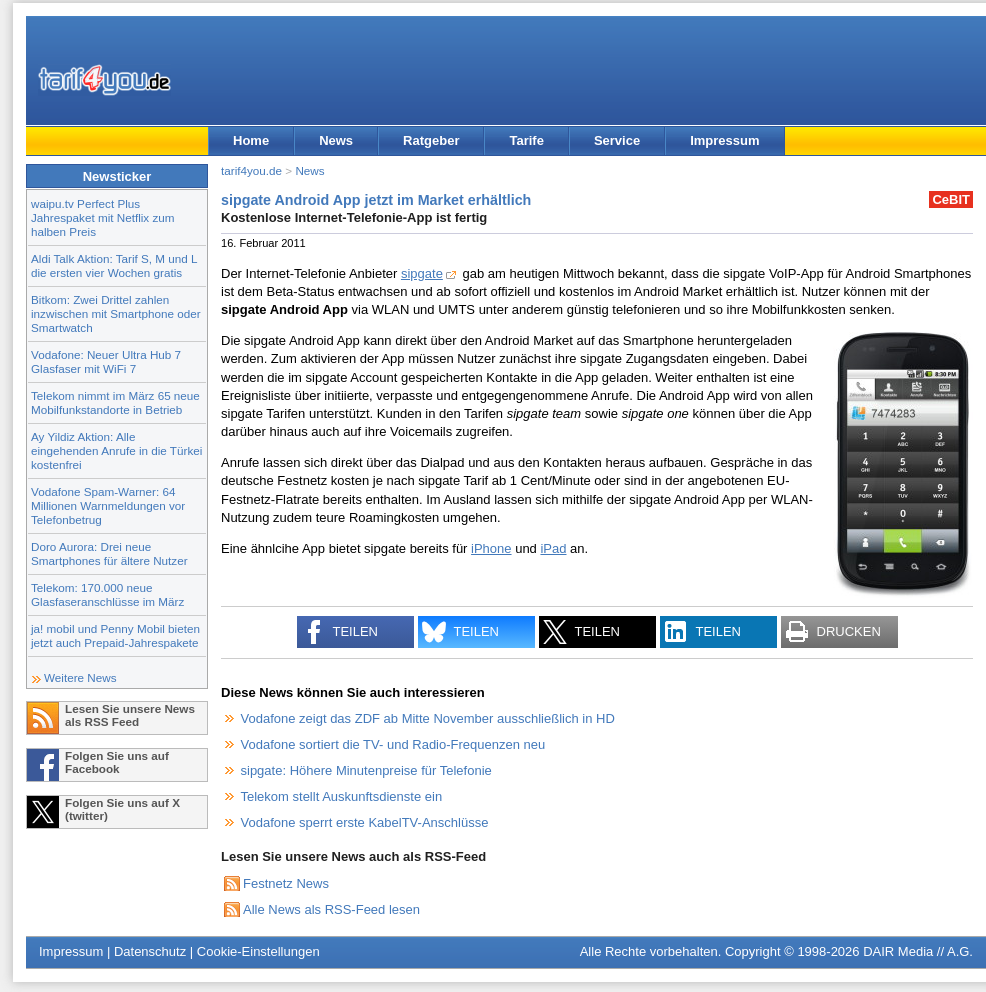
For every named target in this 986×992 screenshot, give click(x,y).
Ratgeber (431, 140)
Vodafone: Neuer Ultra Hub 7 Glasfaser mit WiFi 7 (106, 361)
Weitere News (80, 677)
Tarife (526, 140)
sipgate (422, 273)
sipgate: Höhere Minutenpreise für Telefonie (366, 770)
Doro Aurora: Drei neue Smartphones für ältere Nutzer (109, 553)
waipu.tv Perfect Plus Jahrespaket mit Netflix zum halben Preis (103, 217)
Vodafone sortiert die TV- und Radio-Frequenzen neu (393, 744)
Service (617, 140)
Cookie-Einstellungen (258, 951)
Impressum (724, 140)
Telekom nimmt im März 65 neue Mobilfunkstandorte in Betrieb (115, 402)
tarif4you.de (251, 170)
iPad (553, 548)
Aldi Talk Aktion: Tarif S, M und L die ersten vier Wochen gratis (114, 265)
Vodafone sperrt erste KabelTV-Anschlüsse (365, 822)
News (336, 140)
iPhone (491, 548)
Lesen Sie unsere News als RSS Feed (130, 715)
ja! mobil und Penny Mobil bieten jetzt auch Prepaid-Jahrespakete (115, 635)
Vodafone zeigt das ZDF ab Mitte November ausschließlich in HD (428, 718)
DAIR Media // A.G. (918, 951)
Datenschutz (150, 951)
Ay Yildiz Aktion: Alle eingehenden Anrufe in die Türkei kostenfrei (116, 450)
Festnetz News (286, 883)
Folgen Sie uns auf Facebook (117, 762)
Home (251, 140)
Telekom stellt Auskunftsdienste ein (342, 796)
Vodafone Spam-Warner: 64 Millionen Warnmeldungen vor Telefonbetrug (108, 505)
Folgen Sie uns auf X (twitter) (122, 809)
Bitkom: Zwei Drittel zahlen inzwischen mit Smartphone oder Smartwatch (116, 313)
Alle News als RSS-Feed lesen (331, 909)
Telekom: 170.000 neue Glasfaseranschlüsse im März (107, 594)
